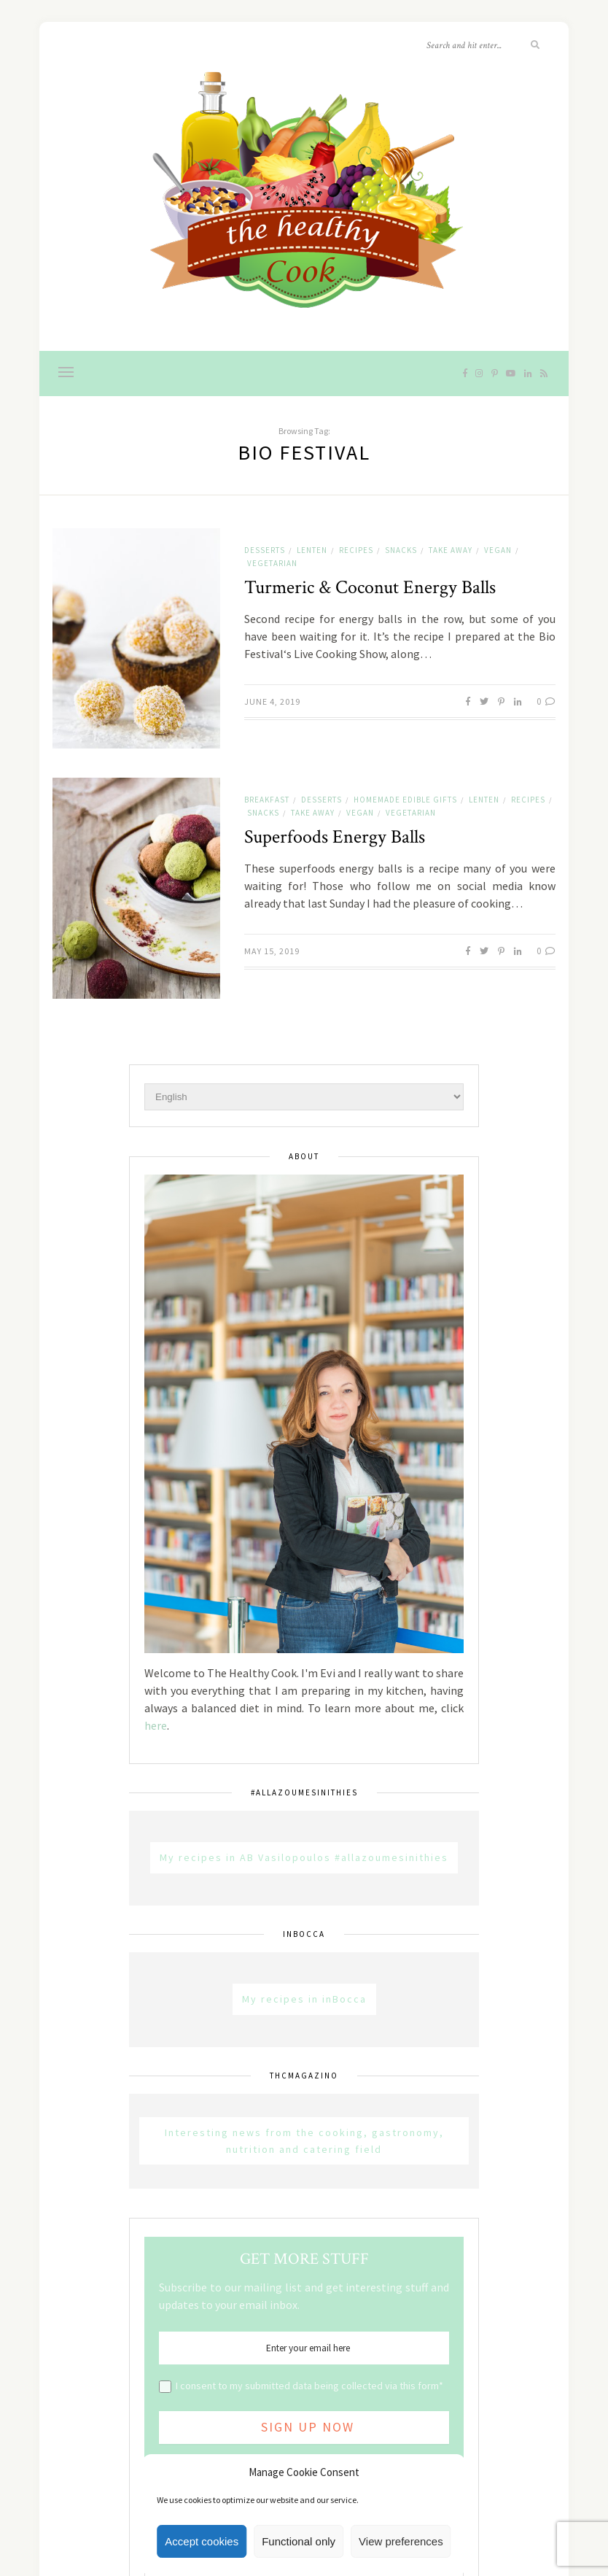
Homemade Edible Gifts (405, 799)
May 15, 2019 (272, 950)
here (155, 1725)
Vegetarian (272, 563)
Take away (450, 550)
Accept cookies (201, 2541)
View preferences (401, 2541)
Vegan (498, 550)
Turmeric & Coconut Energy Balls (370, 587)
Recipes (356, 550)
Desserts (264, 550)
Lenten (312, 550)
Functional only (298, 2541)
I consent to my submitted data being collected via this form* (309, 2385)
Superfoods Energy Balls (334, 836)
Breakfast (266, 799)
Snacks (401, 550)
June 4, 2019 (272, 701)
